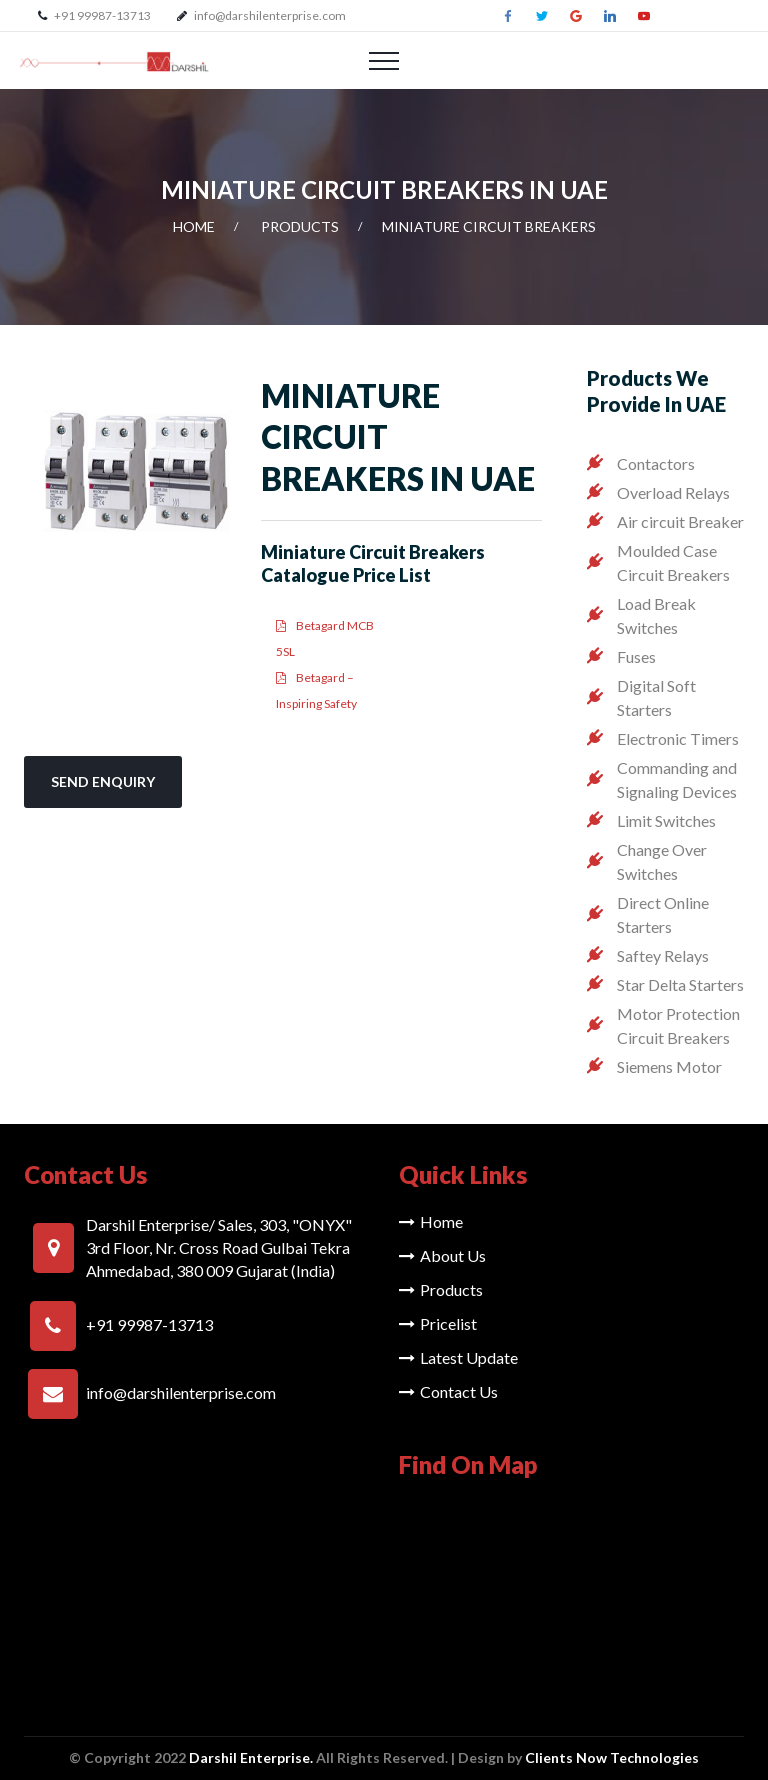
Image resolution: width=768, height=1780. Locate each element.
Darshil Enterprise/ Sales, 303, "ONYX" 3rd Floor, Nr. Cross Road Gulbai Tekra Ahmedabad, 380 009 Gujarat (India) (219, 1247)
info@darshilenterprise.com (270, 15)
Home (194, 226)
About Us (442, 1255)
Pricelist (438, 1323)
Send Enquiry (103, 781)
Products (300, 226)
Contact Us (448, 1391)
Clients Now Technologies (612, 1757)
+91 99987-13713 (101, 15)
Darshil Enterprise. (251, 1757)
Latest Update (458, 1357)
